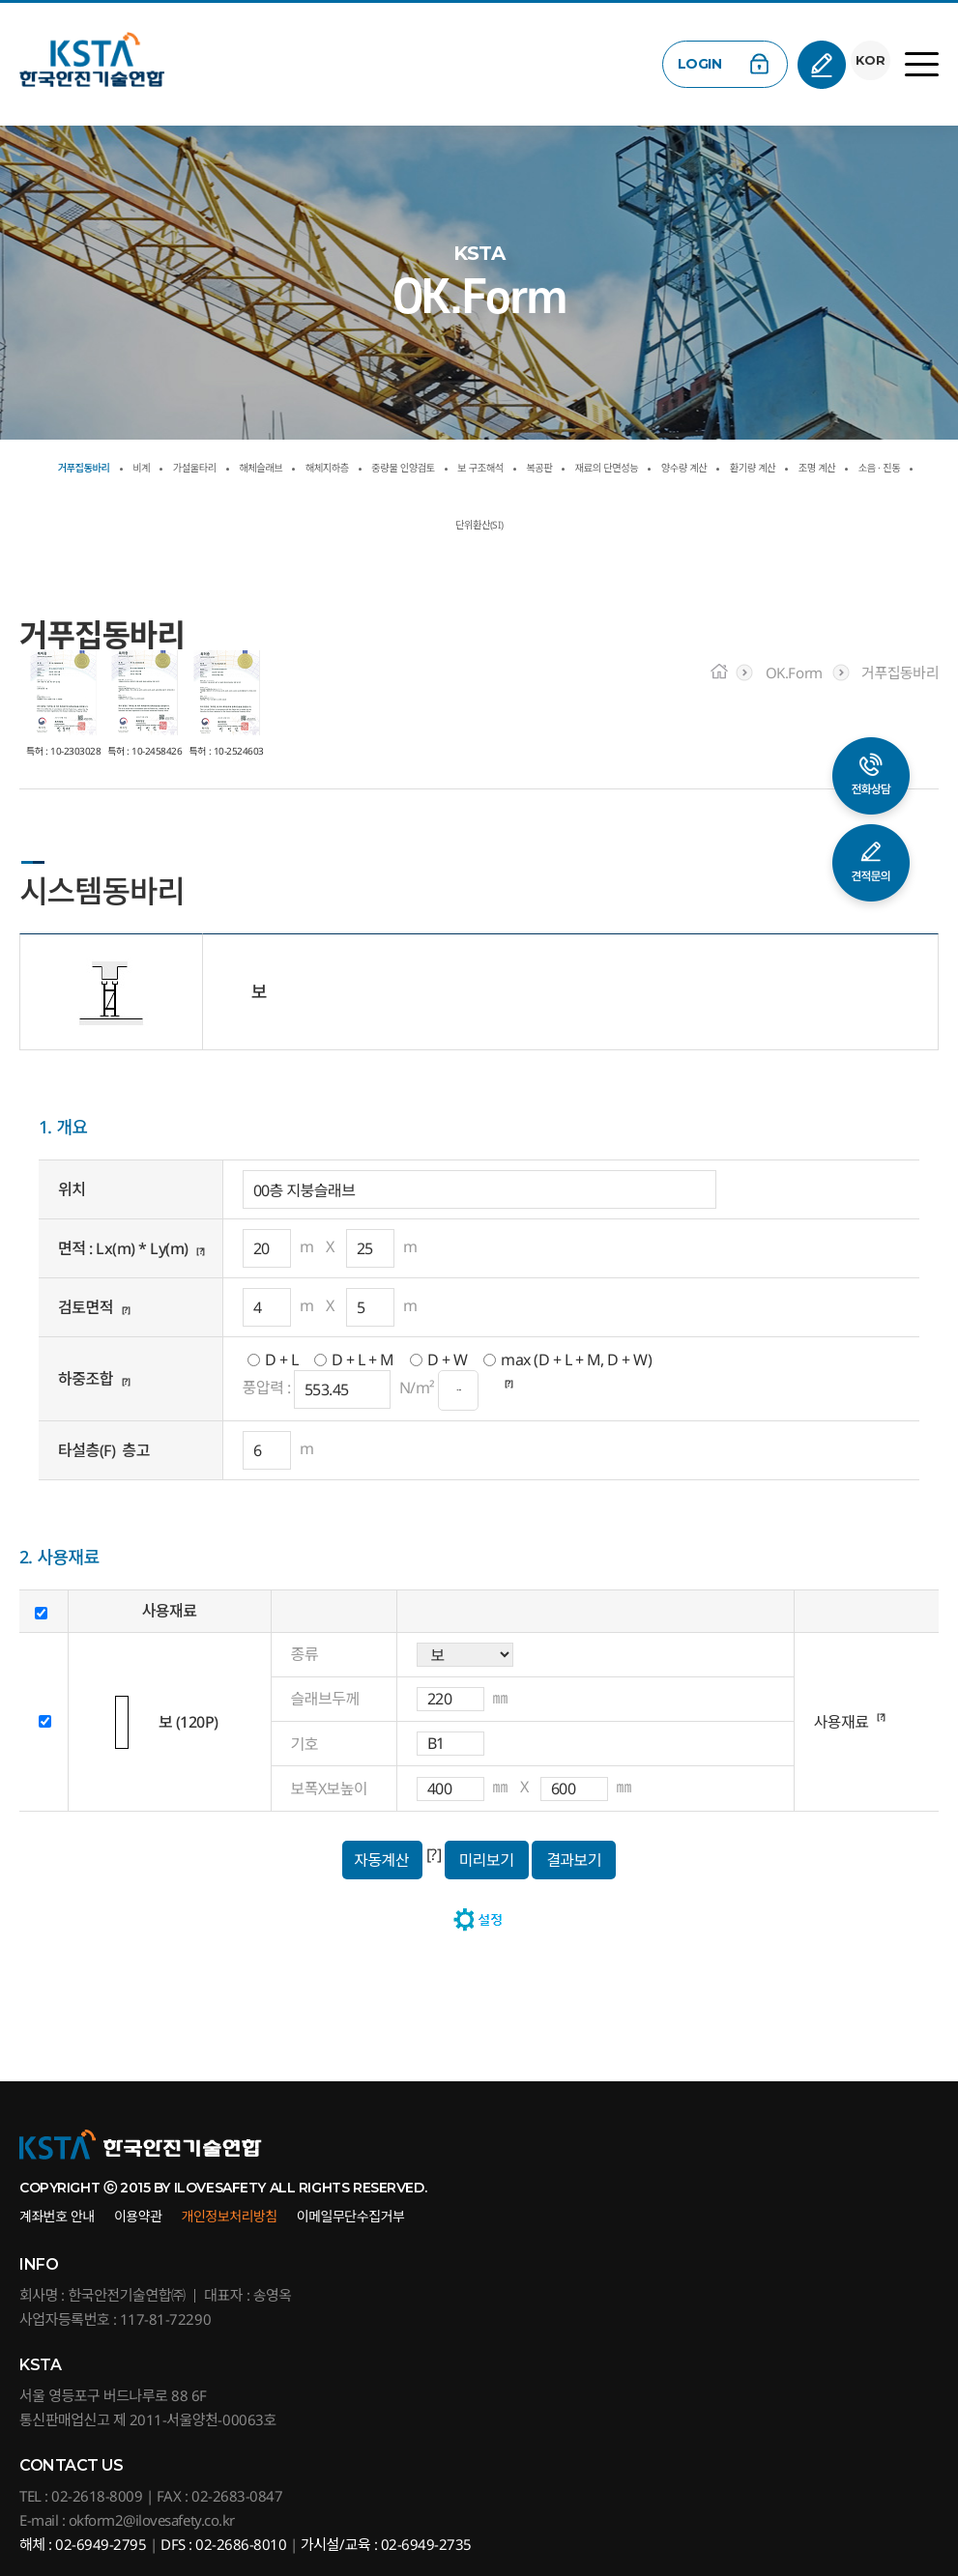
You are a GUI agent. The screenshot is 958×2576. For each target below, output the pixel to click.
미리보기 (486, 1860)
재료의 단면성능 (869, 467)
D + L (282, 1359)
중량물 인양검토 (559, 467)
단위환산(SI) (677, 524)
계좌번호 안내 (57, 2216)
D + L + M (363, 1359)
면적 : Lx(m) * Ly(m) (123, 1248)
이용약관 (138, 2216)
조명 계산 (481, 524)
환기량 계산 (383, 524)
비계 (163, 467)
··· (458, 1390)
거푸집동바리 (78, 467)
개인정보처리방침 (229, 2216)
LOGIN (691, 63)
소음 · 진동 (574, 524)
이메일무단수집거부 (351, 2216)
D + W (447, 1359)
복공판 (766, 467)
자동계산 (381, 1860)
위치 (71, 1189)
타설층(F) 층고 (104, 1450)
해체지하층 (440, 467)
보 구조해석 (680, 467)
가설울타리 (239, 467)
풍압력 (263, 1388)
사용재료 (841, 1721)
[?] (204, 1248)
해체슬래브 (340, 467)
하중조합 (85, 1378)
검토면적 (85, 1307)
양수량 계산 (279, 524)
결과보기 (573, 1860)
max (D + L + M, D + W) (576, 1359)
